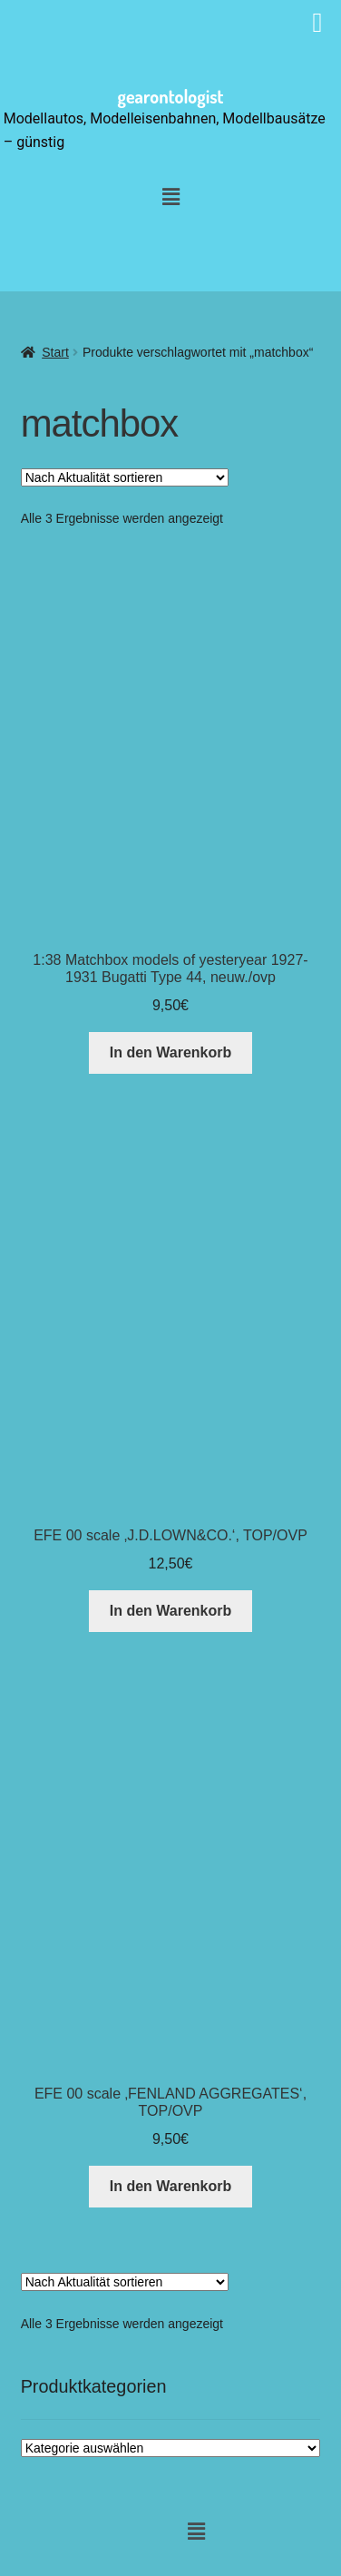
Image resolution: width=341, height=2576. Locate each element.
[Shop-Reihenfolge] (125, 477)
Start (55, 352)
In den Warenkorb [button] (171, 1052)
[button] (170, 198)
